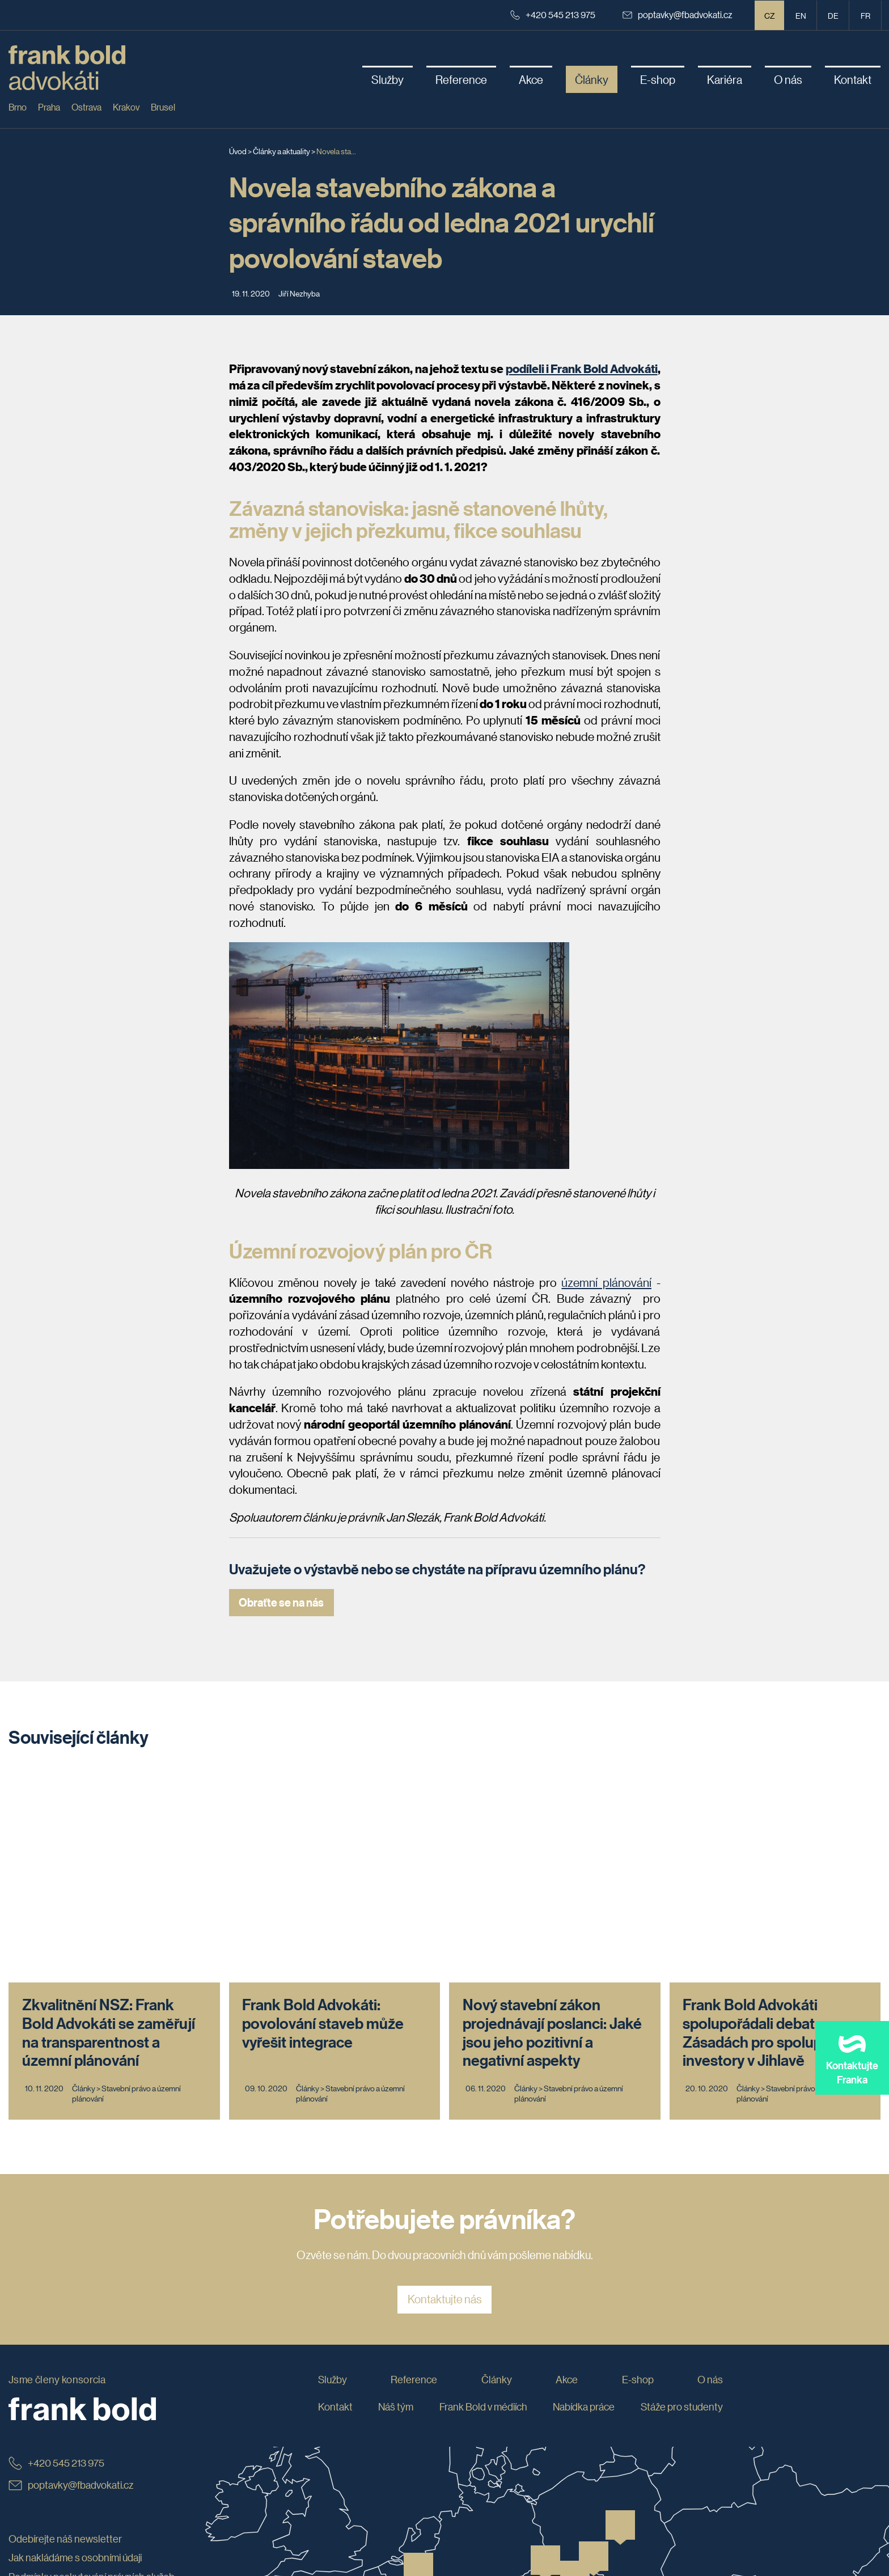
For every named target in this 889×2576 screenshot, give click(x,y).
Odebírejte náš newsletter (65, 2330)
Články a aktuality (281, 151)
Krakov (126, 107)
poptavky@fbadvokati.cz (678, 14)
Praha (49, 107)
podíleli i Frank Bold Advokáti (582, 368)
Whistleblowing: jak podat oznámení (85, 2407)
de (833, 15)
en (800, 15)
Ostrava (86, 107)
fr (865, 15)
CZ (769, 15)
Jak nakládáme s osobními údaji (75, 2349)
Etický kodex (36, 2388)
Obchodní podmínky (52, 2426)
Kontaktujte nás (445, 2091)
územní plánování (606, 1282)
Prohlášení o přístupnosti (62, 2445)
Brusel (163, 107)
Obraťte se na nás (281, 1602)
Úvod (238, 151)
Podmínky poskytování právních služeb (92, 2368)
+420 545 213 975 (552, 14)
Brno (18, 107)
